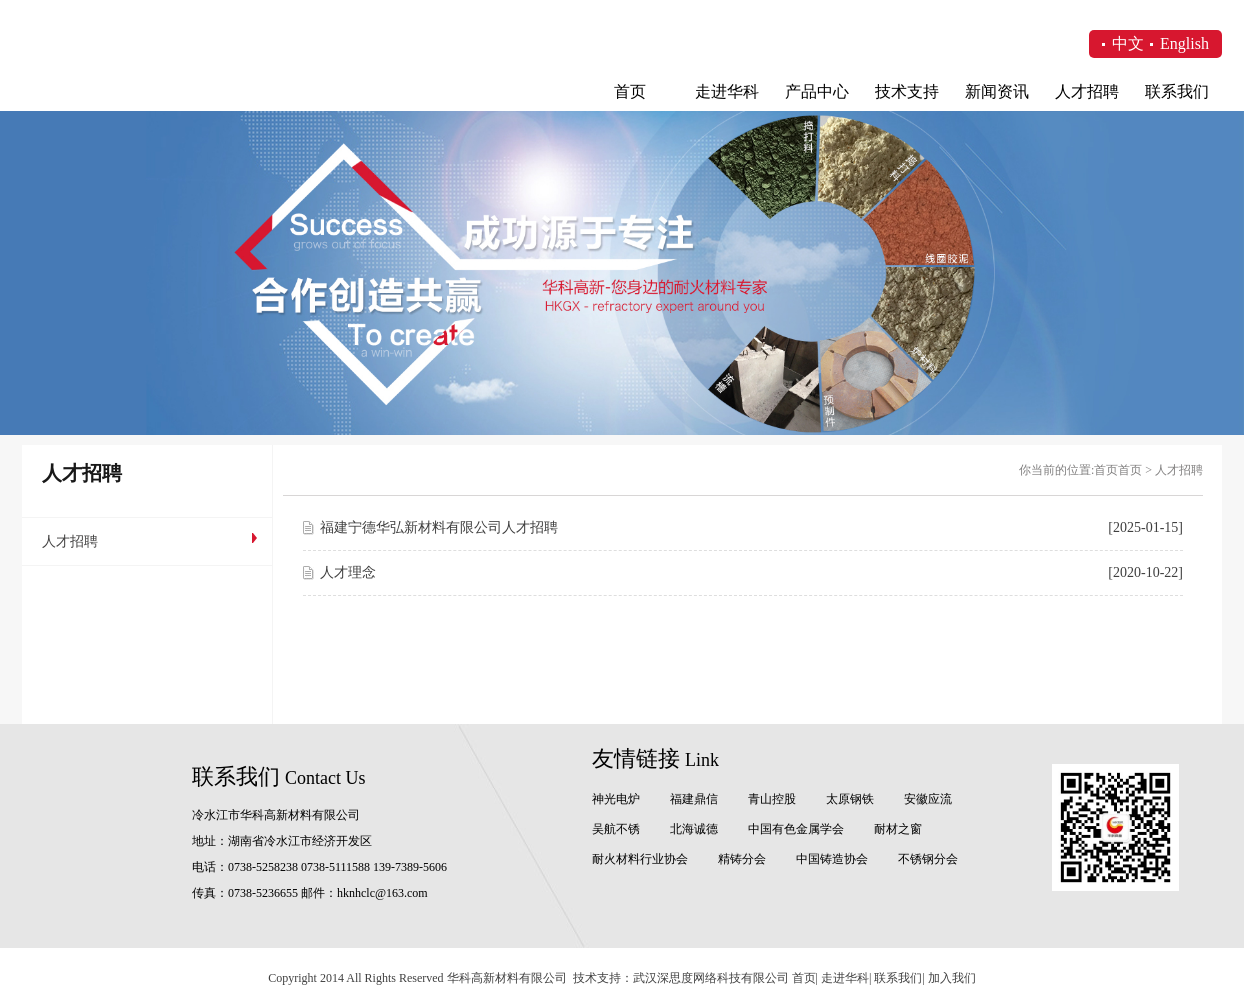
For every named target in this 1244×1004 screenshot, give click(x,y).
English (1184, 43)
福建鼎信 (694, 799)
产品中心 (817, 91)
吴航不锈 (616, 829)
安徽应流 (928, 799)
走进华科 (727, 91)
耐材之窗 (898, 829)
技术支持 (907, 91)
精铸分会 (742, 859)
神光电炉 (616, 799)
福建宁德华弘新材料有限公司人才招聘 (439, 527)
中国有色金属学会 (796, 829)
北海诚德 (694, 829)
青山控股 (772, 799)
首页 (630, 91)
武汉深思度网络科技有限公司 (711, 978)
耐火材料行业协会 (640, 859)
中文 (1128, 43)
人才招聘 (1087, 91)
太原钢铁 (850, 799)
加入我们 (952, 978)
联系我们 (1177, 91)
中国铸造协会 (832, 859)
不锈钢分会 (928, 859)
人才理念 (348, 572)
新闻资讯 (997, 91)
